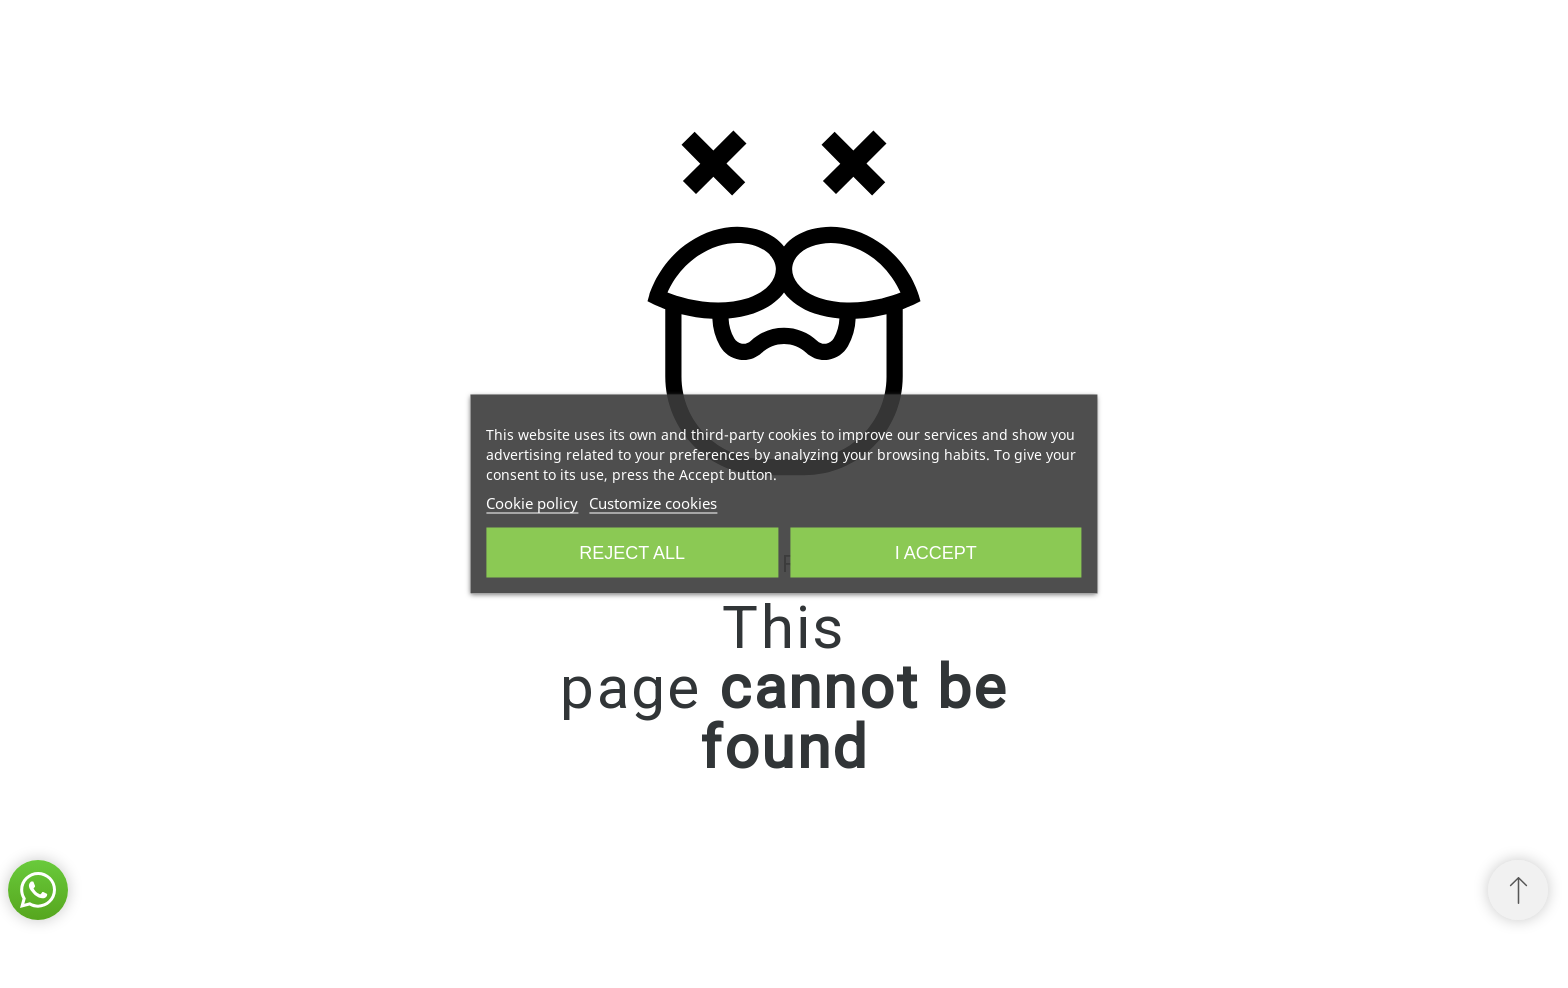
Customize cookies (653, 503)
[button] (38, 890)
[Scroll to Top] (1518, 890)
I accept (936, 553)
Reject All (632, 553)
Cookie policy (532, 503)
